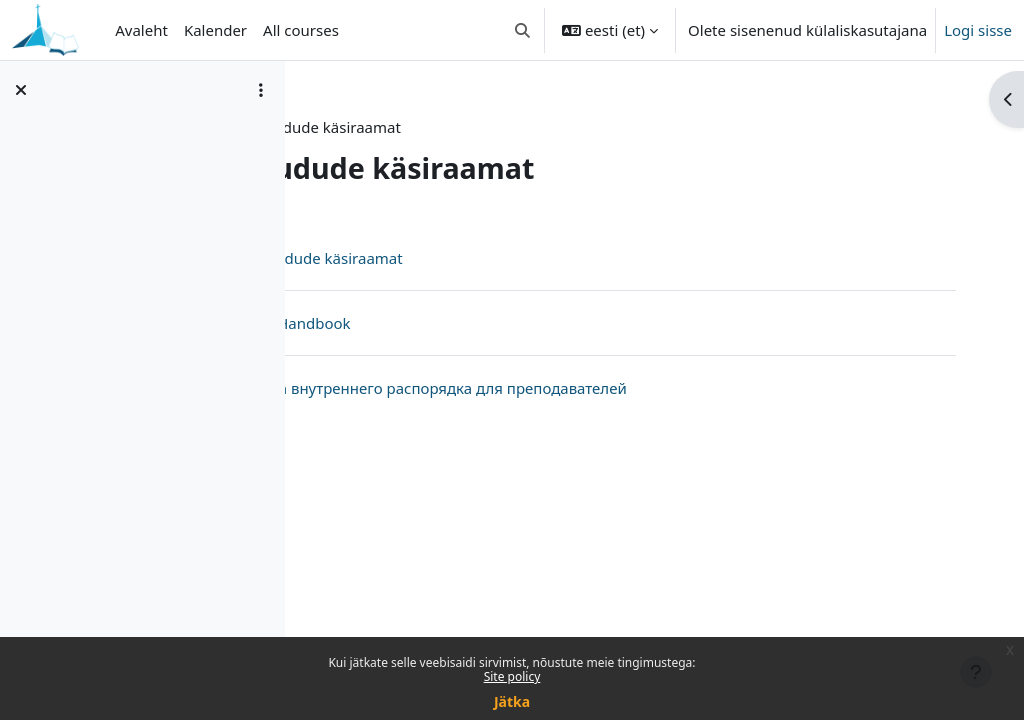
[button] (522, 30)
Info (338, 127)
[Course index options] (261, 90)
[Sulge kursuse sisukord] (21, 90)
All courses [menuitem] (301, 30)
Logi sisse (978, 30)
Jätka (512, 701)
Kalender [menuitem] (215, 30)
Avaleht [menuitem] (141, 30)
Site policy (512, 676)
